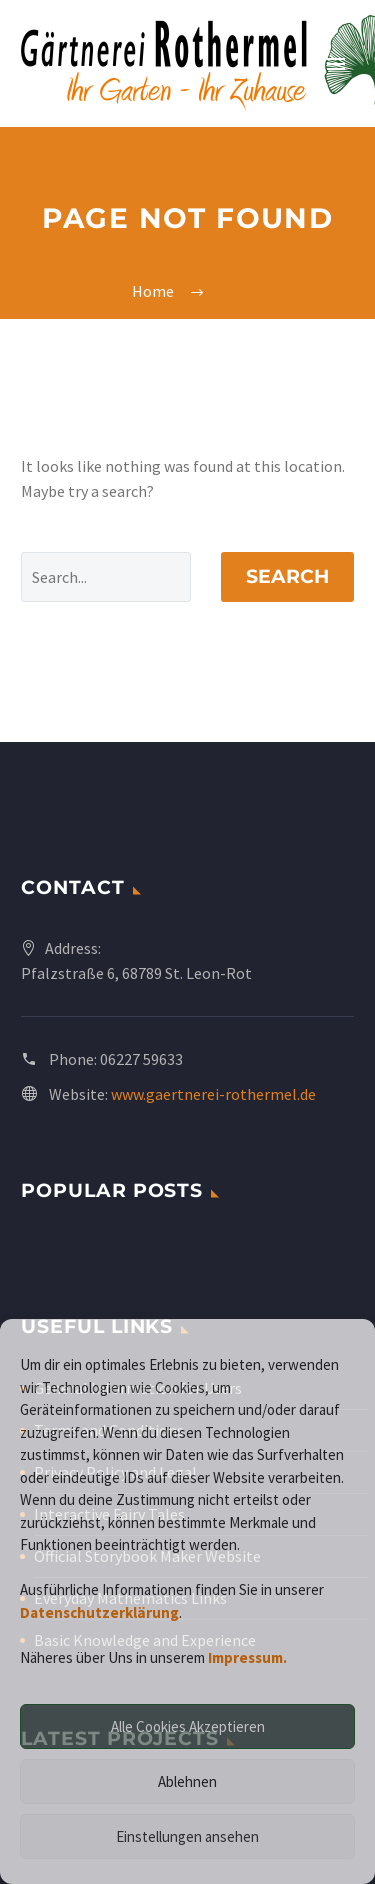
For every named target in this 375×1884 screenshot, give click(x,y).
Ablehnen (187, 1781)
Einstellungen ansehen (187, 1836)
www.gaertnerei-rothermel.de (213, 1094)
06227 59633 (141, 1059)
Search (287, 576)
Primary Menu (336, 64)
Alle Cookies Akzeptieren (188, 1726)
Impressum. (247, 1657)
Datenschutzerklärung (99, 1612)
